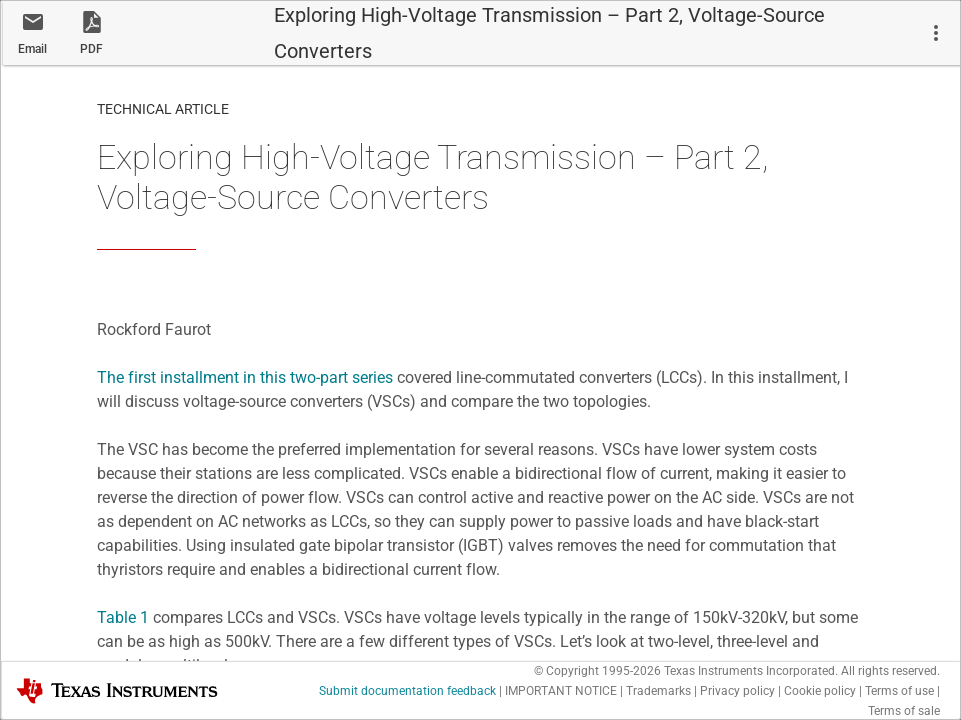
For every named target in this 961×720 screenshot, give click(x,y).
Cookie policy (820, 691)
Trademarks (658, 691)
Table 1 (123, 617)
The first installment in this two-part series (245, 377)
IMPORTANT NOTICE (561, 691)
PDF (91, 49)
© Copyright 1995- (597, 671)
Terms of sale (904, 711)
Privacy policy (737, 691)
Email (32, 49)
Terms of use (899, 691)
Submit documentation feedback (407, 691)
